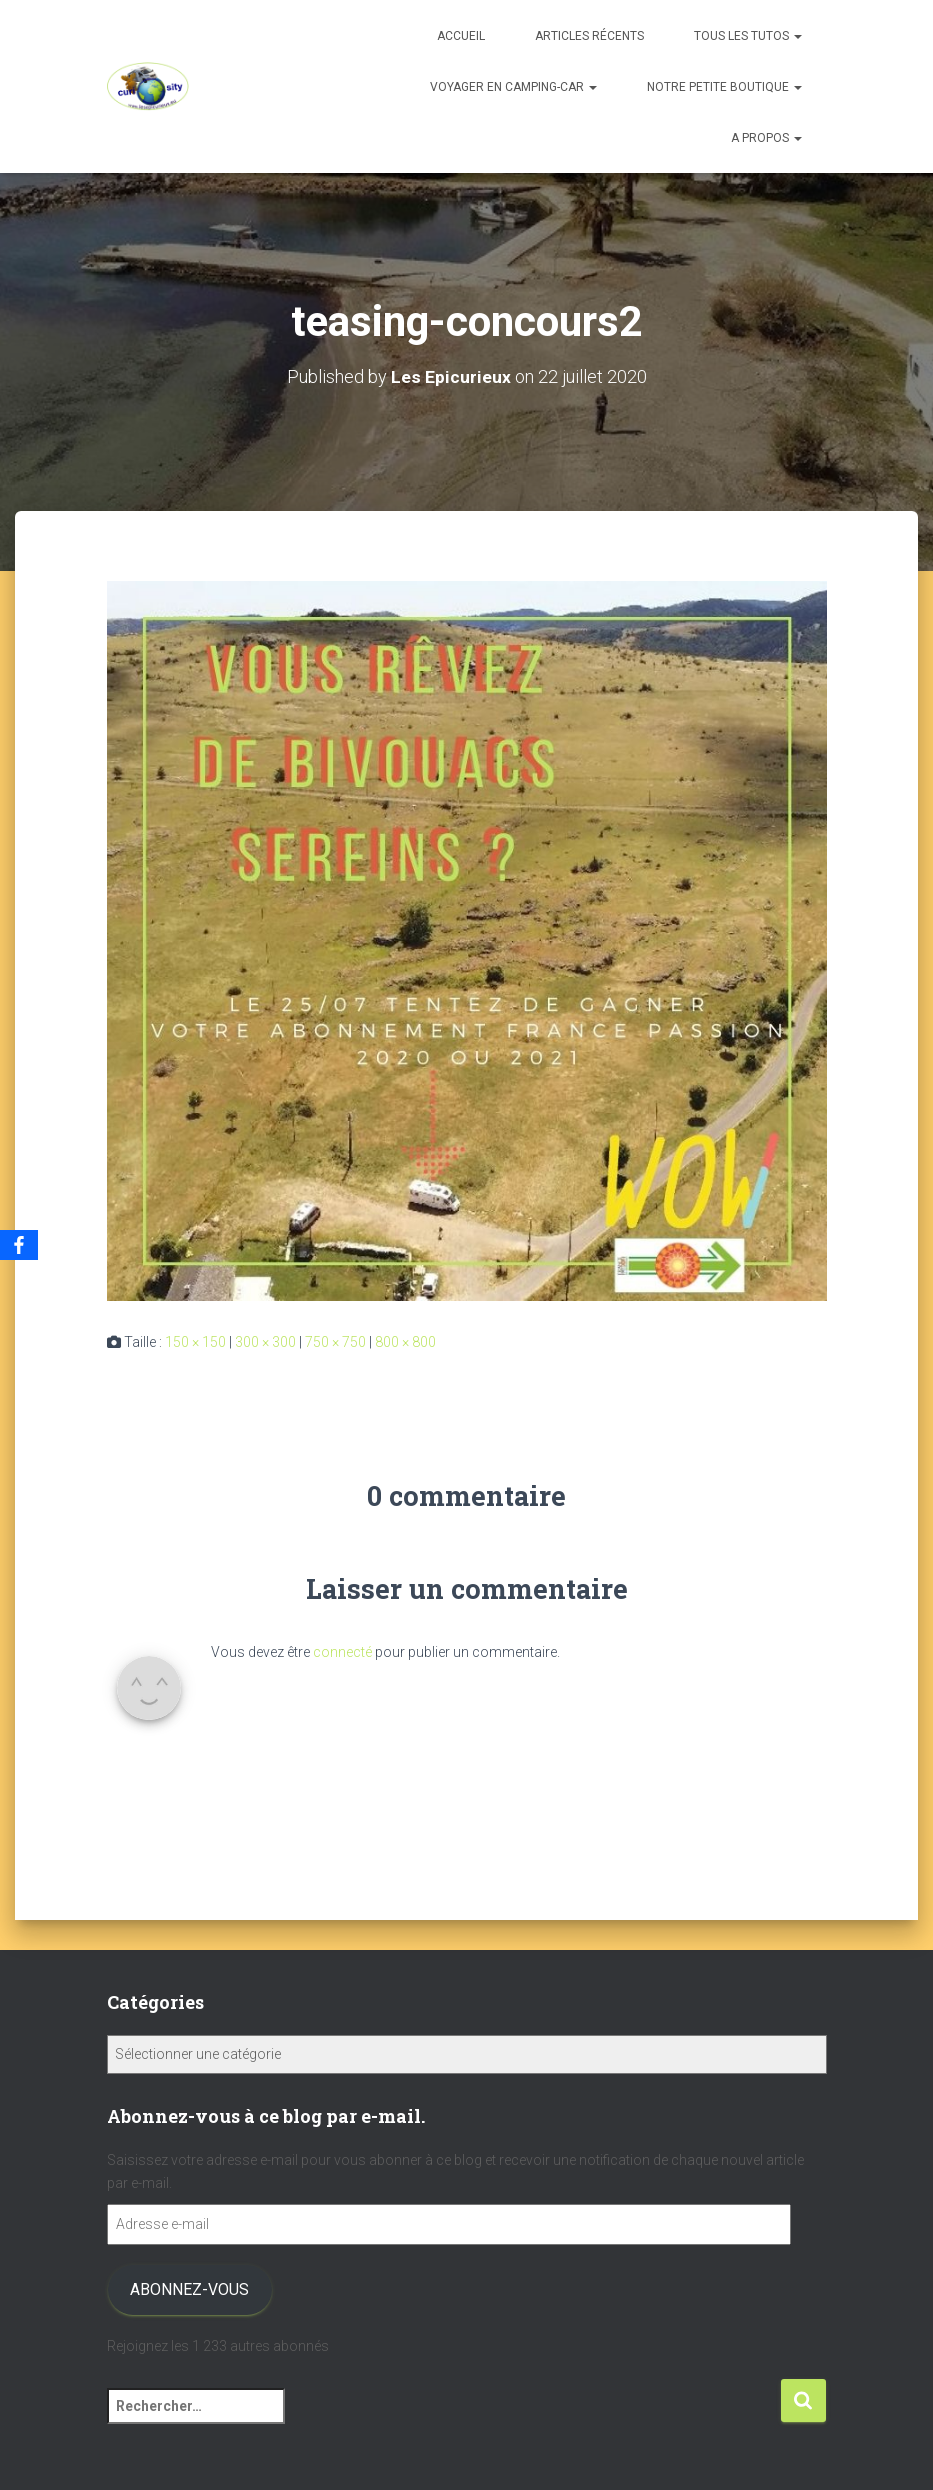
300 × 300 (265, 1342)
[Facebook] (19, 1245)
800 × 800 (405, 1342)
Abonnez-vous (189, 2289)
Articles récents (589, 36)
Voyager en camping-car (513, 87)
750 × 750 (335, 1342)
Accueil (461, 36)
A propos (766, 138)
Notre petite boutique (724, 87)
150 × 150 (195, 1342)
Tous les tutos (748, 36)
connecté (342, 1652)
